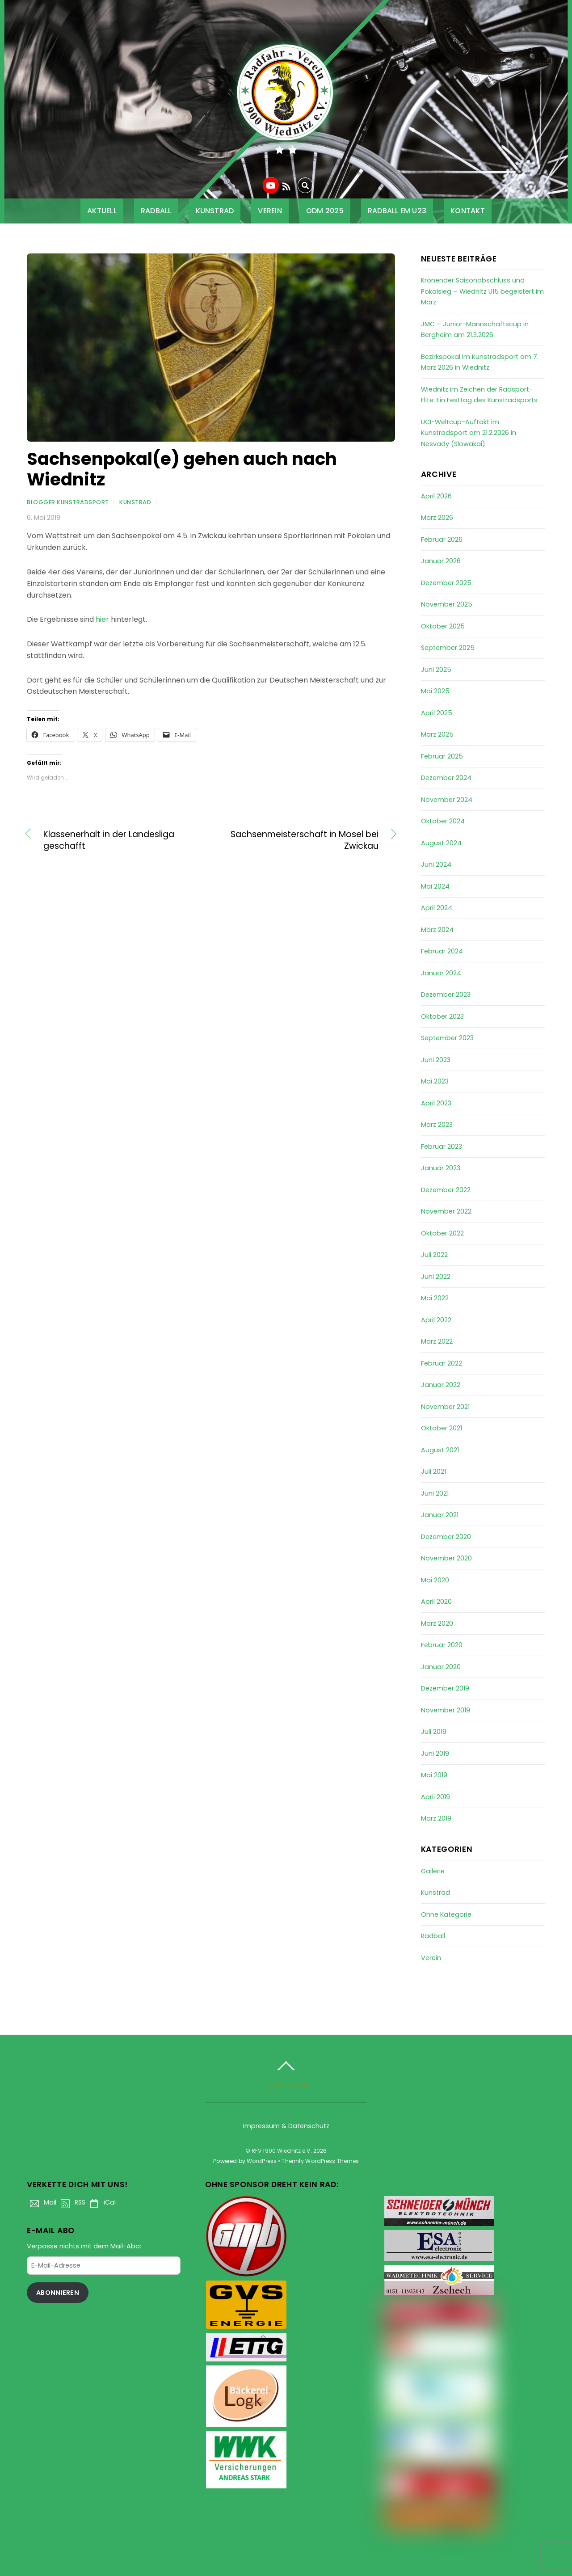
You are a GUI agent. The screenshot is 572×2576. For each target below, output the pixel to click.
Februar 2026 (442, 539)
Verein (270, 211)
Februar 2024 (442, 951)
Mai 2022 (435, 1298)
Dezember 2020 (446, 1536)
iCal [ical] (101, 2202)
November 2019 (445, 1710)
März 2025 (437, 734)
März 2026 (437, 517)
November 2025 (446, 604)
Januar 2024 (441, 973)
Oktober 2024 (443, 821)
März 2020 (437, 1623)
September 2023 (447, 1037)
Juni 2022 (435, 1276)
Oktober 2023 (442, 1016)
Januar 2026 (441, 561)
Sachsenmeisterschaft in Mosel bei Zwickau (300, 840)
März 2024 (437, 929)
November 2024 (446, 799)
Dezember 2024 (446, 777)
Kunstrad (215, 211)
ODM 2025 (325, 211)
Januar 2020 (441, 1666)
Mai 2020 (435, 1580)
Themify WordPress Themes (320, 2161)
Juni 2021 (435, 1493)
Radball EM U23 (397, 211)
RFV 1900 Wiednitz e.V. (282, 2150)
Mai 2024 (435, 886)
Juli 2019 (433, 1731)
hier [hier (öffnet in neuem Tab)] (103, 619)
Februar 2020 (442, 1644)
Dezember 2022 (446, 1189)
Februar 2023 (441, 1146)
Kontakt (467, 211)
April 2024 (436, 907)
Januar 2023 (440, 1168)
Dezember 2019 (445, 1688)
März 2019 (436, 1818)
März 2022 (437, 1341)
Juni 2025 (436, 669)
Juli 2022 (434, 1254)
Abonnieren (57, 2292)
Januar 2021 (439, 1514)
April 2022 (436, 1319)
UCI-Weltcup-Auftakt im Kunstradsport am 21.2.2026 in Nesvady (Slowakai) (468, 432)
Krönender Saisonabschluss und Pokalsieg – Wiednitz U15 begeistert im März (482, 291)
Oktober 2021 (441, 1428)
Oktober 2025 (443, 626)
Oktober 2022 (442, 1233)
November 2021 (445, 1406)
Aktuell (102, 211)
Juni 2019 (435, 1753)
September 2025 (448, 647)
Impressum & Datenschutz (286, 2125)
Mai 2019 (434, 1775)
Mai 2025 (435, 691)
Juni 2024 (436, 864)
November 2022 (446, 1211)
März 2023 (437, 1124)
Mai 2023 (435, 1081)
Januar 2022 (440, 1384)
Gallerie (433, 1871)
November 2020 (446, 1558)
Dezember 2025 (446, 582)
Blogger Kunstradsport (68, 502)
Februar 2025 (442, 756)
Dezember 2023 (446, 994)
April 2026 (436, 496)
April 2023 (436, 1103)
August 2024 (441, 843)
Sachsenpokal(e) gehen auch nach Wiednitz (182, 469)
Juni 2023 (435, 1059)
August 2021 (440, 1450)
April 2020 (436, 1601)
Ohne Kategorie (446, 1914)
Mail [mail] (41, 2202)
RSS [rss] (71, 2202)
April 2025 (436, 712)
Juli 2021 (433, 1471)
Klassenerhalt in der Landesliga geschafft (108, 840)
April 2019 (435, 1796)
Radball (156, 211)
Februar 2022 (441, 1363)
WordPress (262, 2161)
